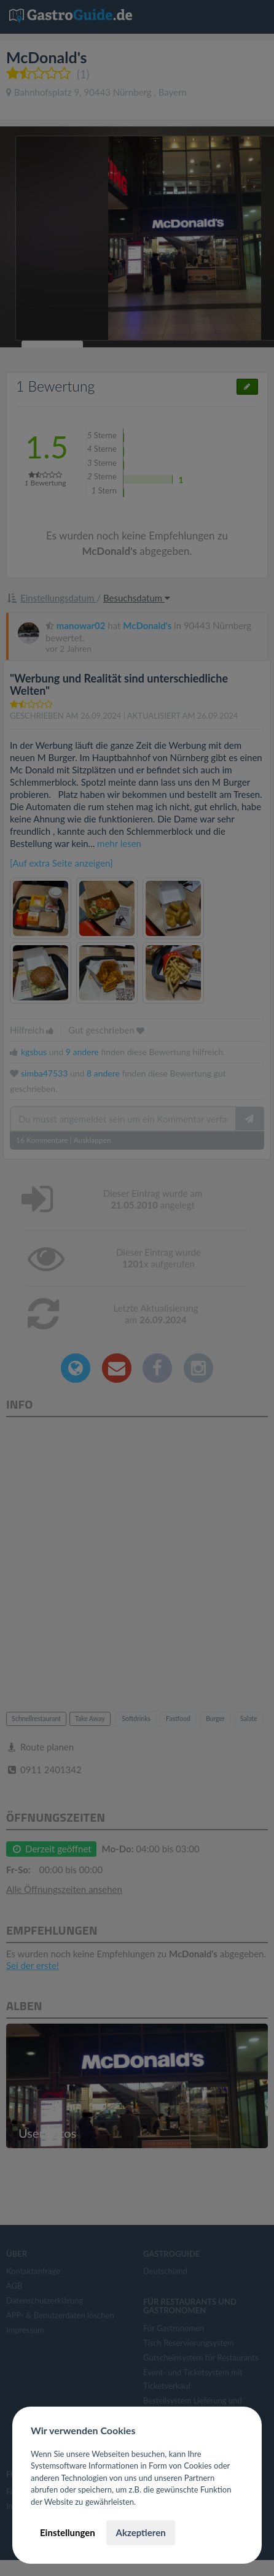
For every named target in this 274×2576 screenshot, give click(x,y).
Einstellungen (67, 2532)
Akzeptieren (140, 2532)
